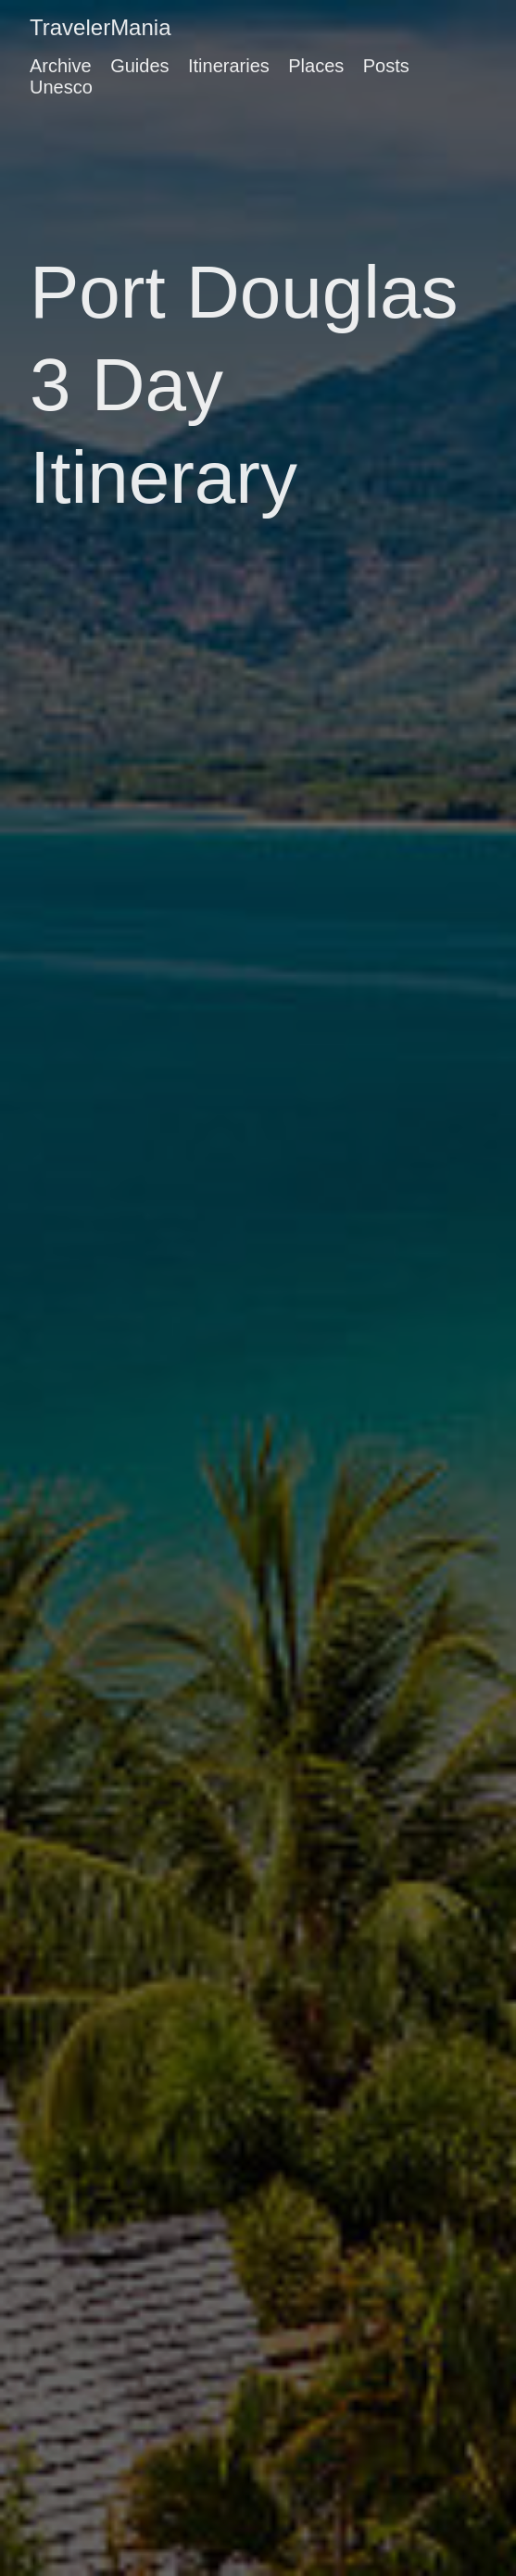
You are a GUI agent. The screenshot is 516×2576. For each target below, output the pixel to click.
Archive (61, 66)
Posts (386, 66)
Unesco (61, 87)
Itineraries (229, 66)
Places (316, 66)
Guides (139, 66)
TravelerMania (100, 27)
